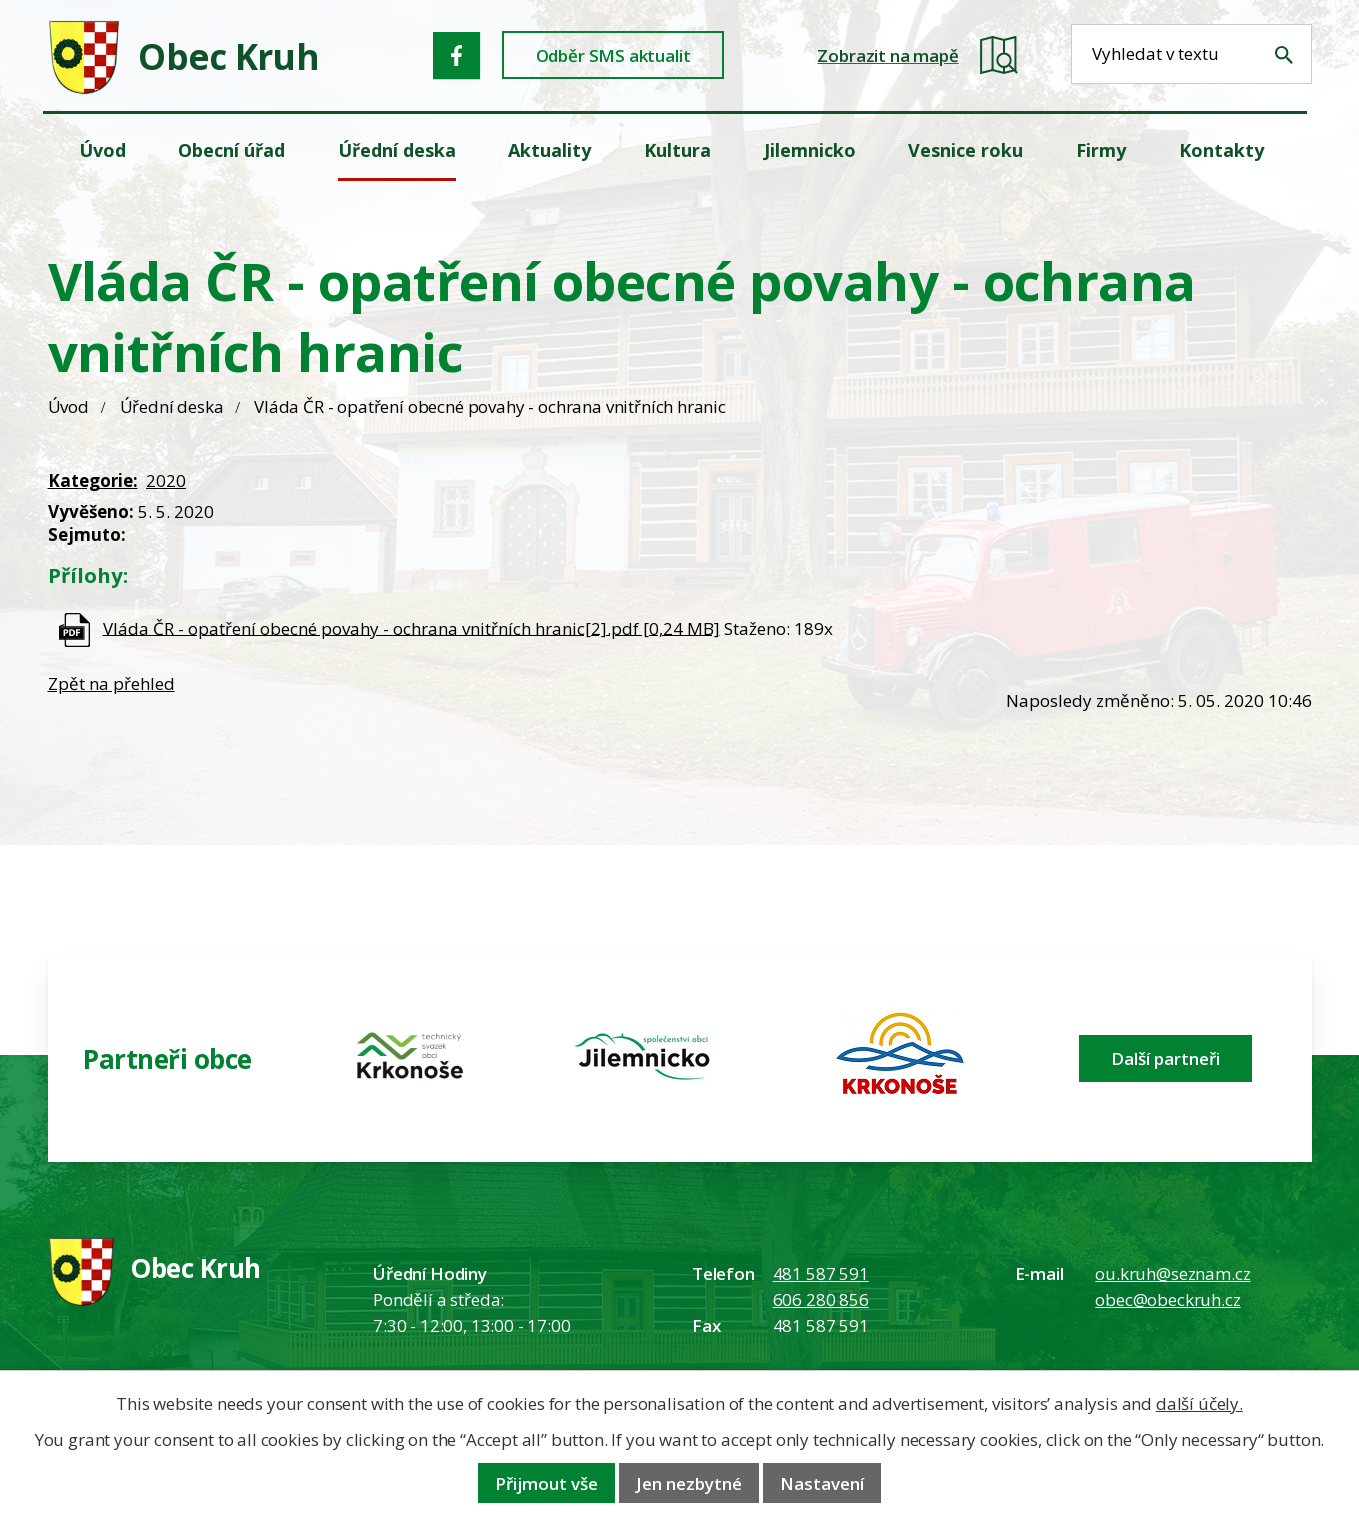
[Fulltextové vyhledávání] (1191, 54)
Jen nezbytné (689, 1483)
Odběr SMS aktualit (613, 55)
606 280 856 (821, 1299)
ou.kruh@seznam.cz (1172, 1273)
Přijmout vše (546, 1483)
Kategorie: (93, 480)
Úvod (68, 406)
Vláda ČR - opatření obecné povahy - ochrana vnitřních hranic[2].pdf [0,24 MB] (411, 627)
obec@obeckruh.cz (1167, 1299)
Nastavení (822, 1483)
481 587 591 (821, 1273)
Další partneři (1165, 1058)
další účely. (1199, 1403)
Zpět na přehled (111, 683)
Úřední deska (172, 406)
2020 (166, 480)
